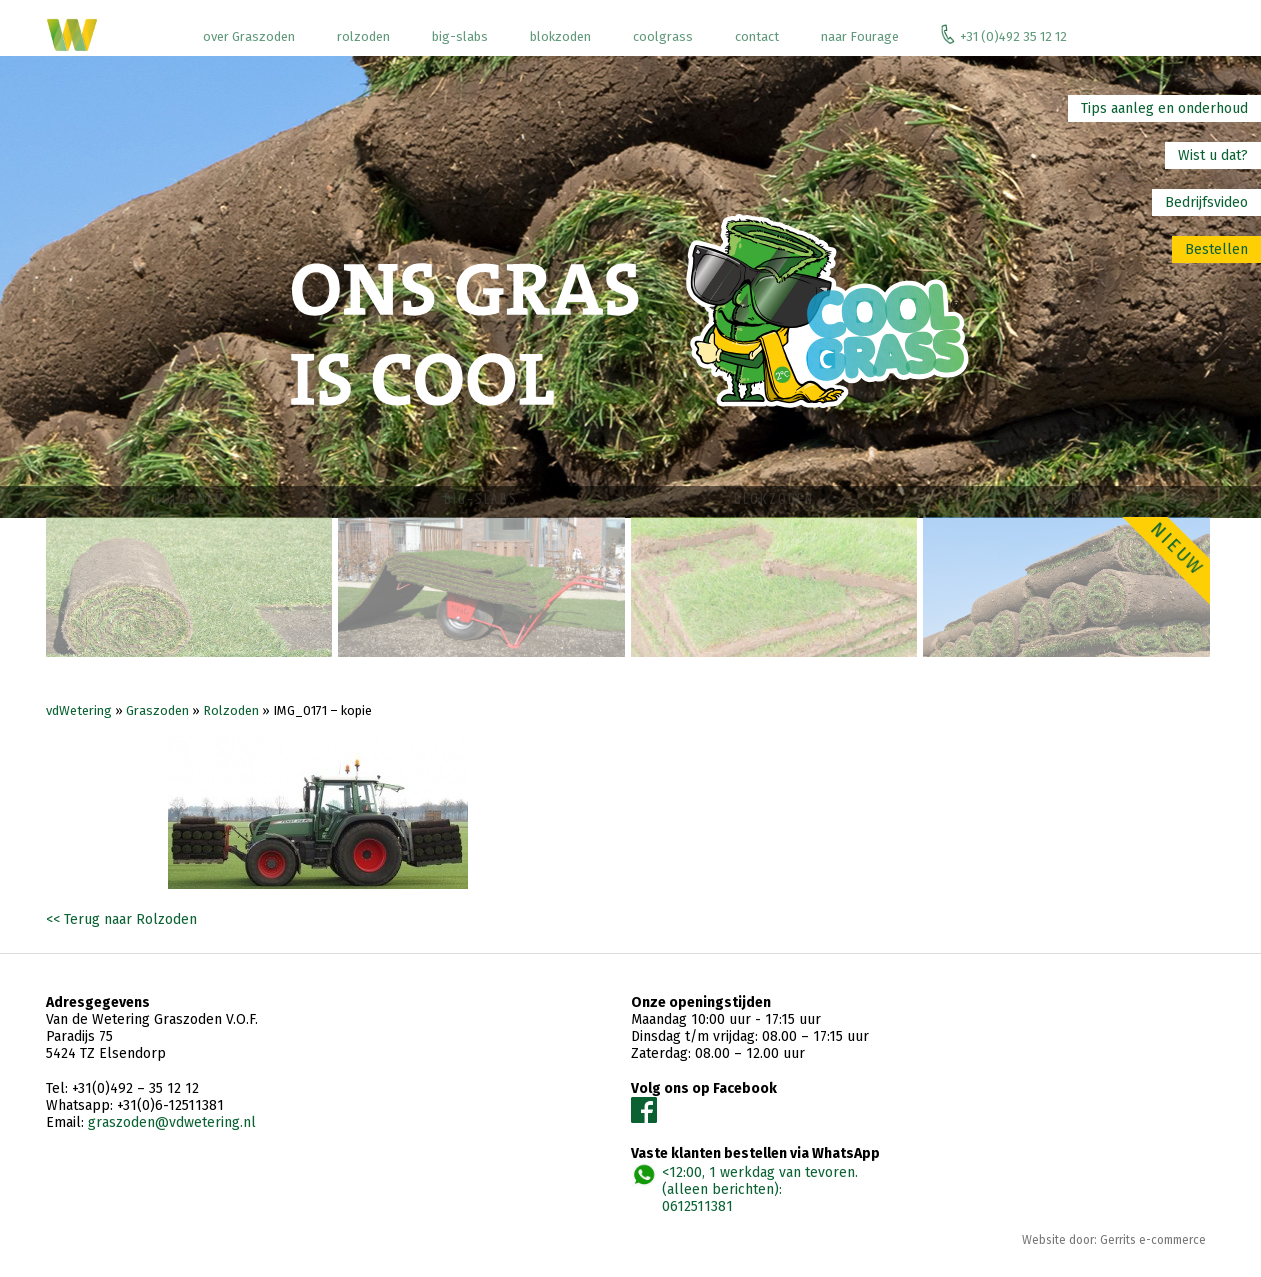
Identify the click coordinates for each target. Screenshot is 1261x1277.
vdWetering (79, 714)
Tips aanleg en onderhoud (1164, 108)
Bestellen (1216, 249)
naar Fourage (860, 36)
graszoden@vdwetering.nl (172, 1126)
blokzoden (560, 36)
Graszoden (157, 714)
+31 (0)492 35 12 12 (1004, 34)
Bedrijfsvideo (1206, 202)
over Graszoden (249, 36)
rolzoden (363, 36)
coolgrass (663, 36)
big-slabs (460, 36)
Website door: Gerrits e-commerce (1114, 1244)
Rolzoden (231, 714)
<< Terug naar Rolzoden (121, 923)
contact (757, 36)
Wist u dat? (1213, 155)
